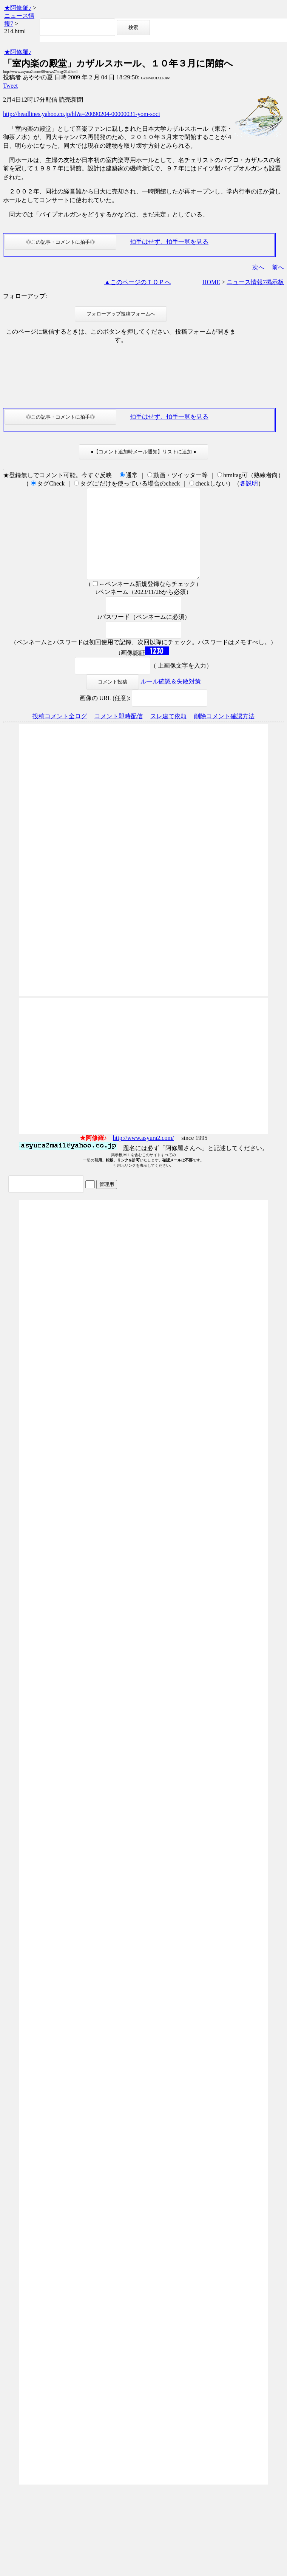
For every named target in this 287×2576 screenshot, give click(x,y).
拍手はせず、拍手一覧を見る (169, 241)
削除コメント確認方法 (224, 734)
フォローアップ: (25, 296)
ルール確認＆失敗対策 (170, 699)
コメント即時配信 (118, 734)
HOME (211, 282)
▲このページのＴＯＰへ (137, 282)
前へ (278, 267)
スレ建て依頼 (168, 734)
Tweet (10, 85)
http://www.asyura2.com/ (143, 1156)
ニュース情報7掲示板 (255, 282)
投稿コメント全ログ (59, 734)
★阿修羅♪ (17, 8)
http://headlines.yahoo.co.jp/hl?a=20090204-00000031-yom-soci (81, 114)
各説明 (249, 483)
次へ (258, 267)
